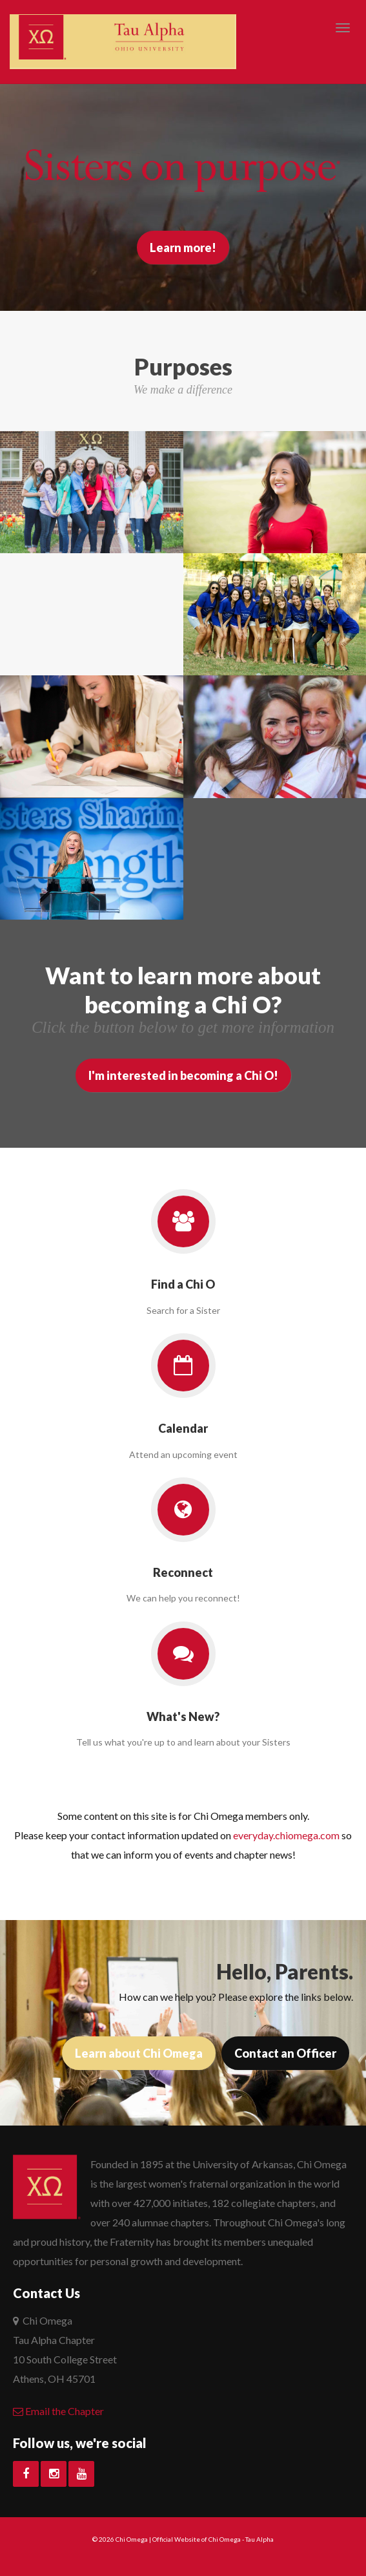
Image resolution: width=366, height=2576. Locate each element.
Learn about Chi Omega (139, 2053)
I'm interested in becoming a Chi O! (183, 1075)
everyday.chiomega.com (286, 1835)
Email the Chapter (58, 2411)
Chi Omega (132, 2539)
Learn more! (183, 247)
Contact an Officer (285, 2053)
